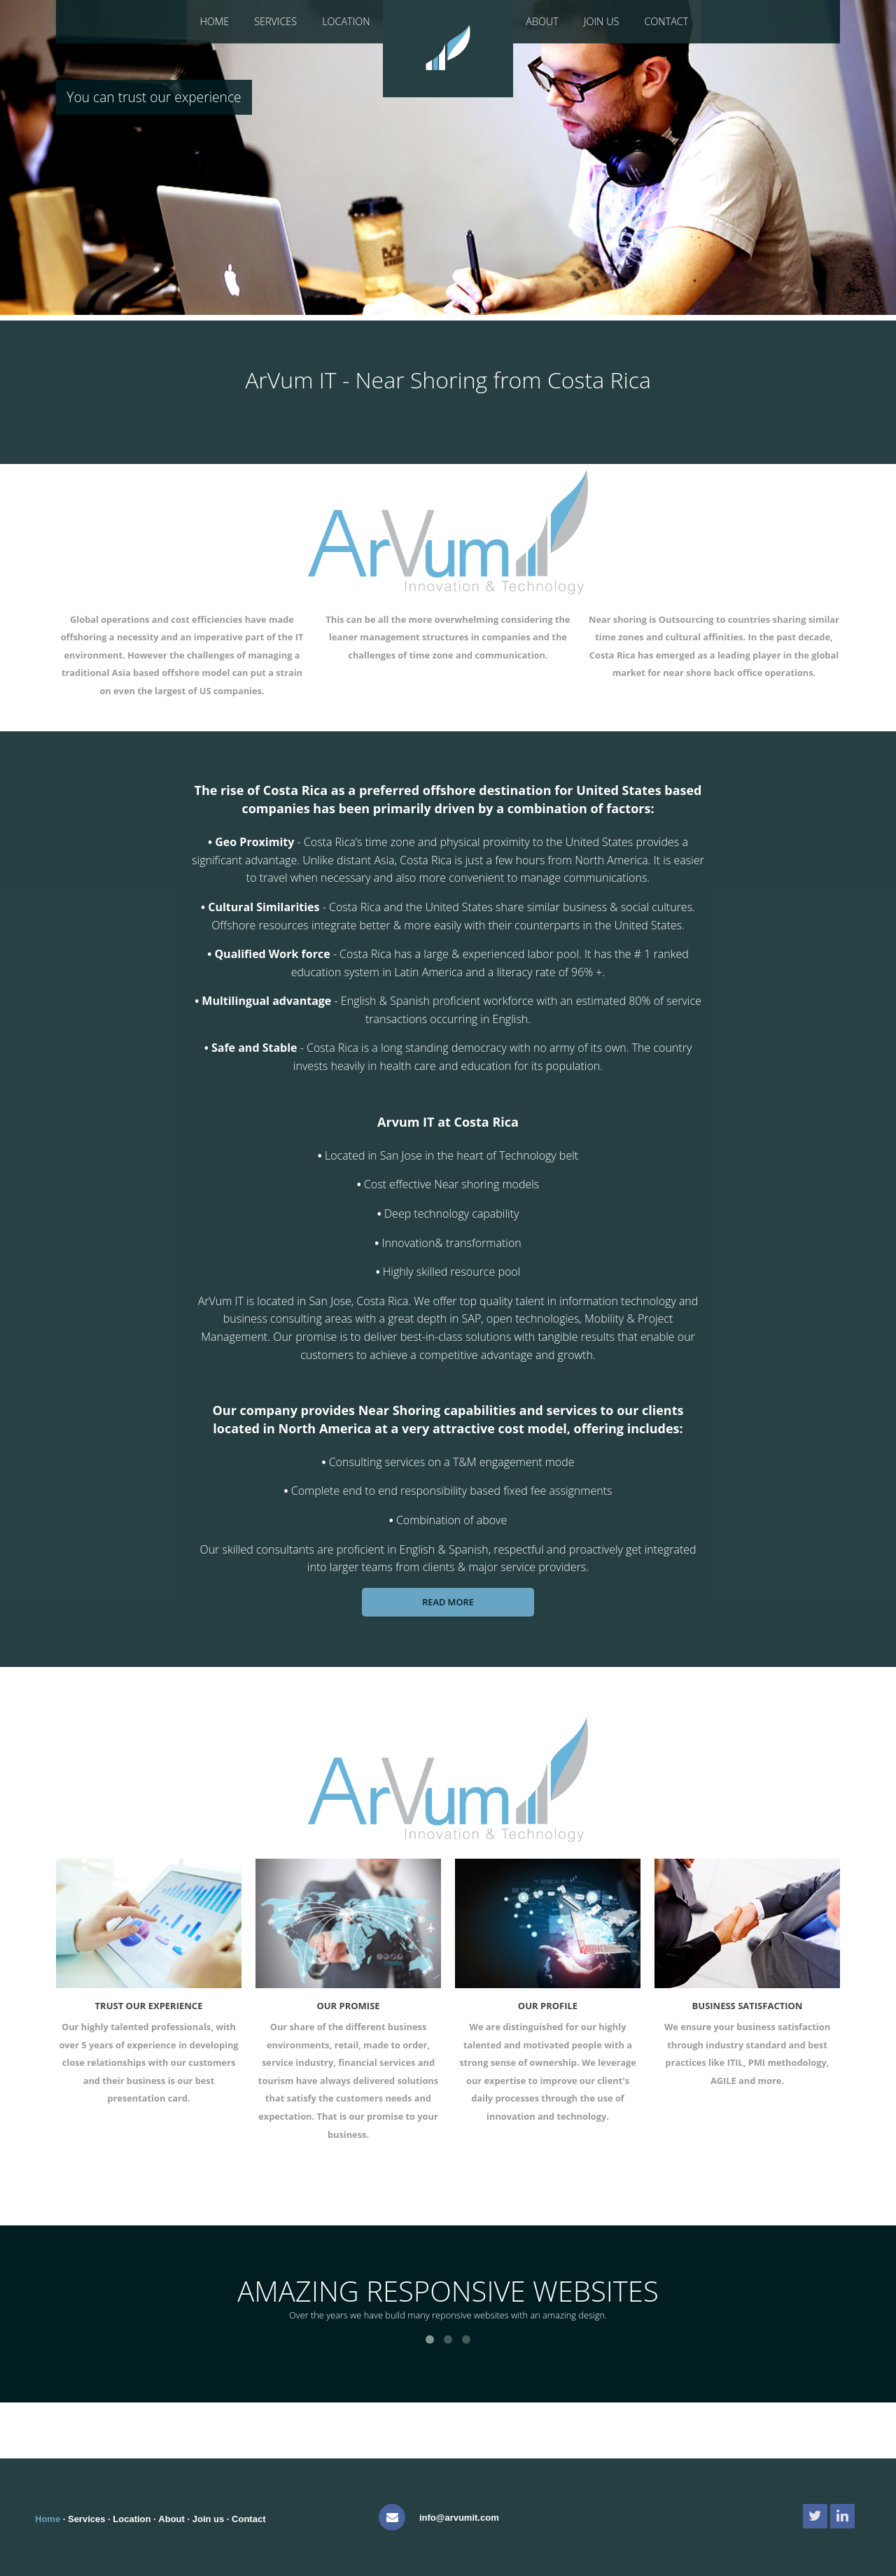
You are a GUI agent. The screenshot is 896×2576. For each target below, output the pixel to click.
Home (214, 21)
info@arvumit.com (459, 2517)
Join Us (602, 21)
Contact (666, 21)
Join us (208, 2519)
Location (346, 21)
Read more (448, 1602)
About (542, 21)
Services (275, 21)
